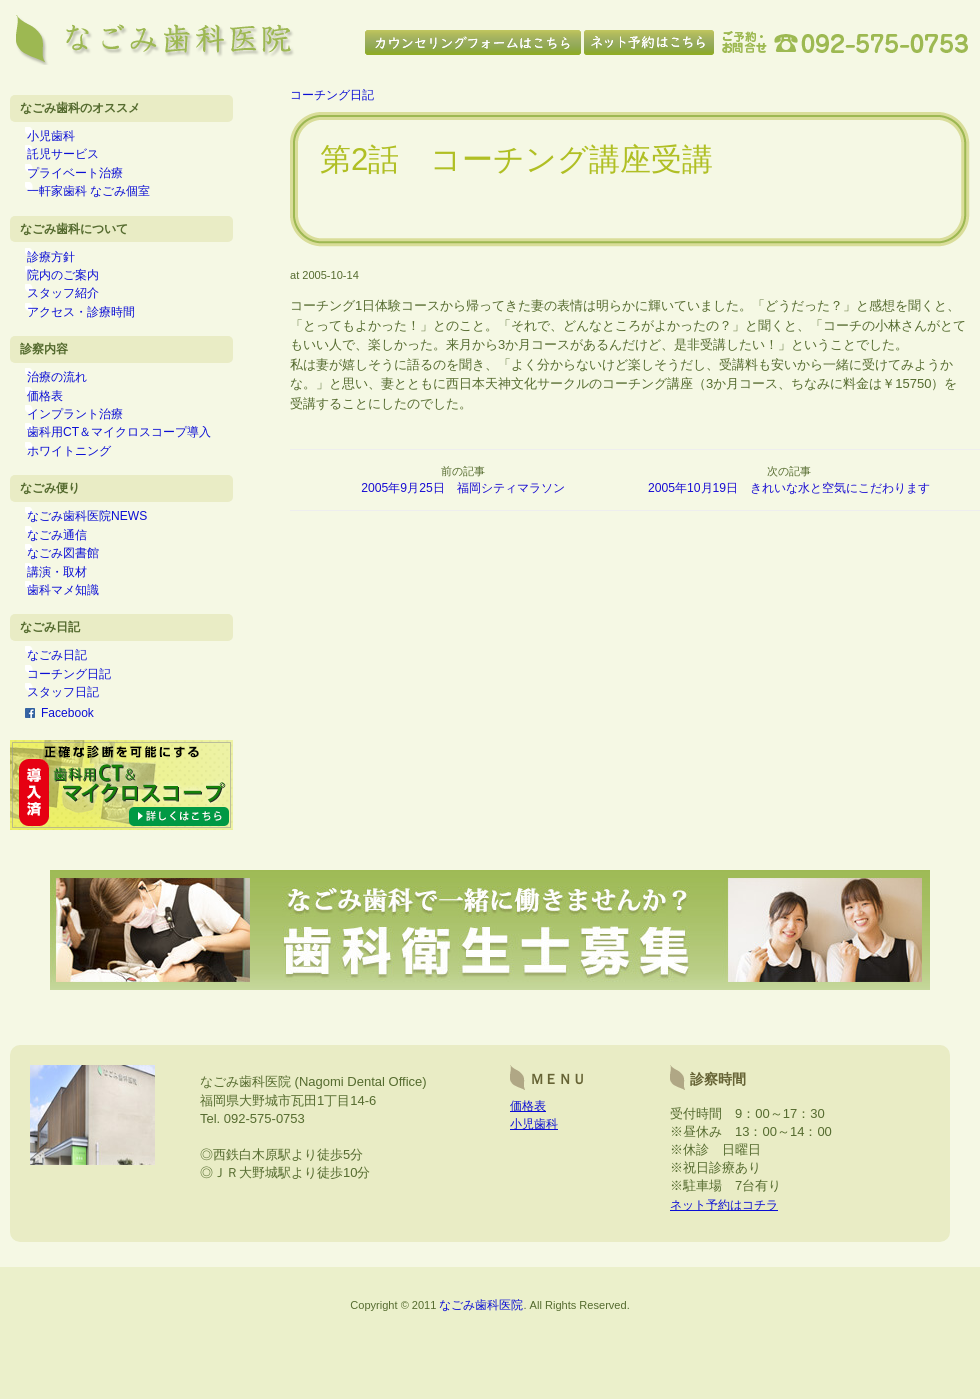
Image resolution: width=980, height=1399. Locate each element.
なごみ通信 (71, 588)
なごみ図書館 (77, 610)
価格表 (59, 431)
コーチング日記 (83, 745)
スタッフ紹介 (77, 317)
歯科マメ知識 (77, 653)
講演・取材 (71, 631)
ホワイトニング (83, 496)
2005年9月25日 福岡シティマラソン (463, 488)
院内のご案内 (77, 296)
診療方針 (65, 274)
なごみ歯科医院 (481, 1390)
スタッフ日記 (77, 767)
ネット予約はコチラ (728, 1289)
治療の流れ (71, 410)
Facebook (68, 788)
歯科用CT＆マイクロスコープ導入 (133, 474)
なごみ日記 (71, 724)
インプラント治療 (89, 453)
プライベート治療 (89, 182)
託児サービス (77, 160)
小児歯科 (65, 139)
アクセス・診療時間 (95, 339)
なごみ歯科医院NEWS (101, 567)
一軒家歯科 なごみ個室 (102, 203)
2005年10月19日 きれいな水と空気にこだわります (789, 488)
